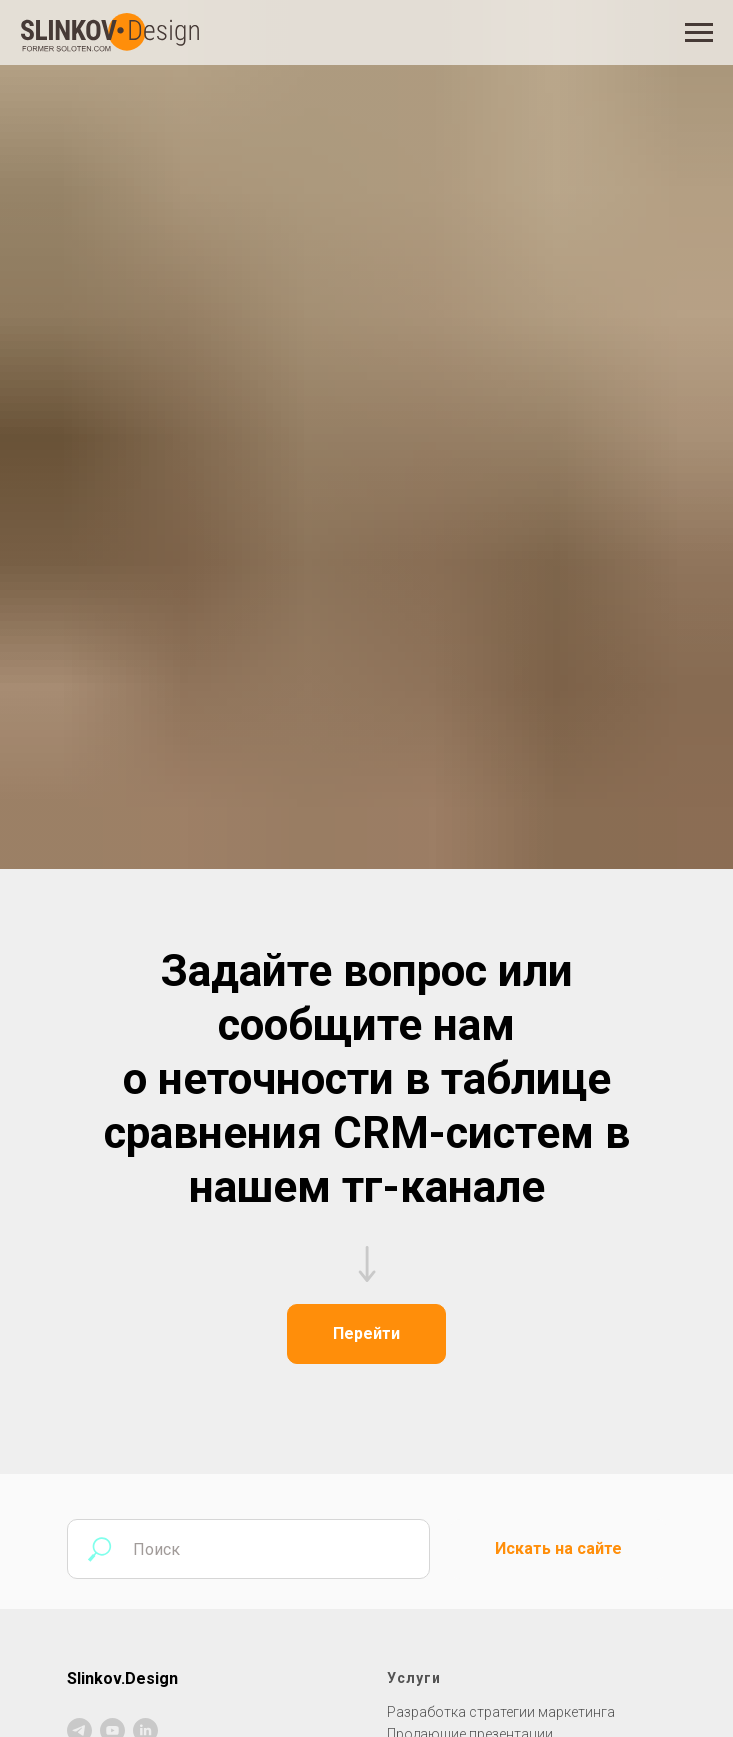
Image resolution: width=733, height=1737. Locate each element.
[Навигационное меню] (699, 33)
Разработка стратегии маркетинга (501, 1712)
